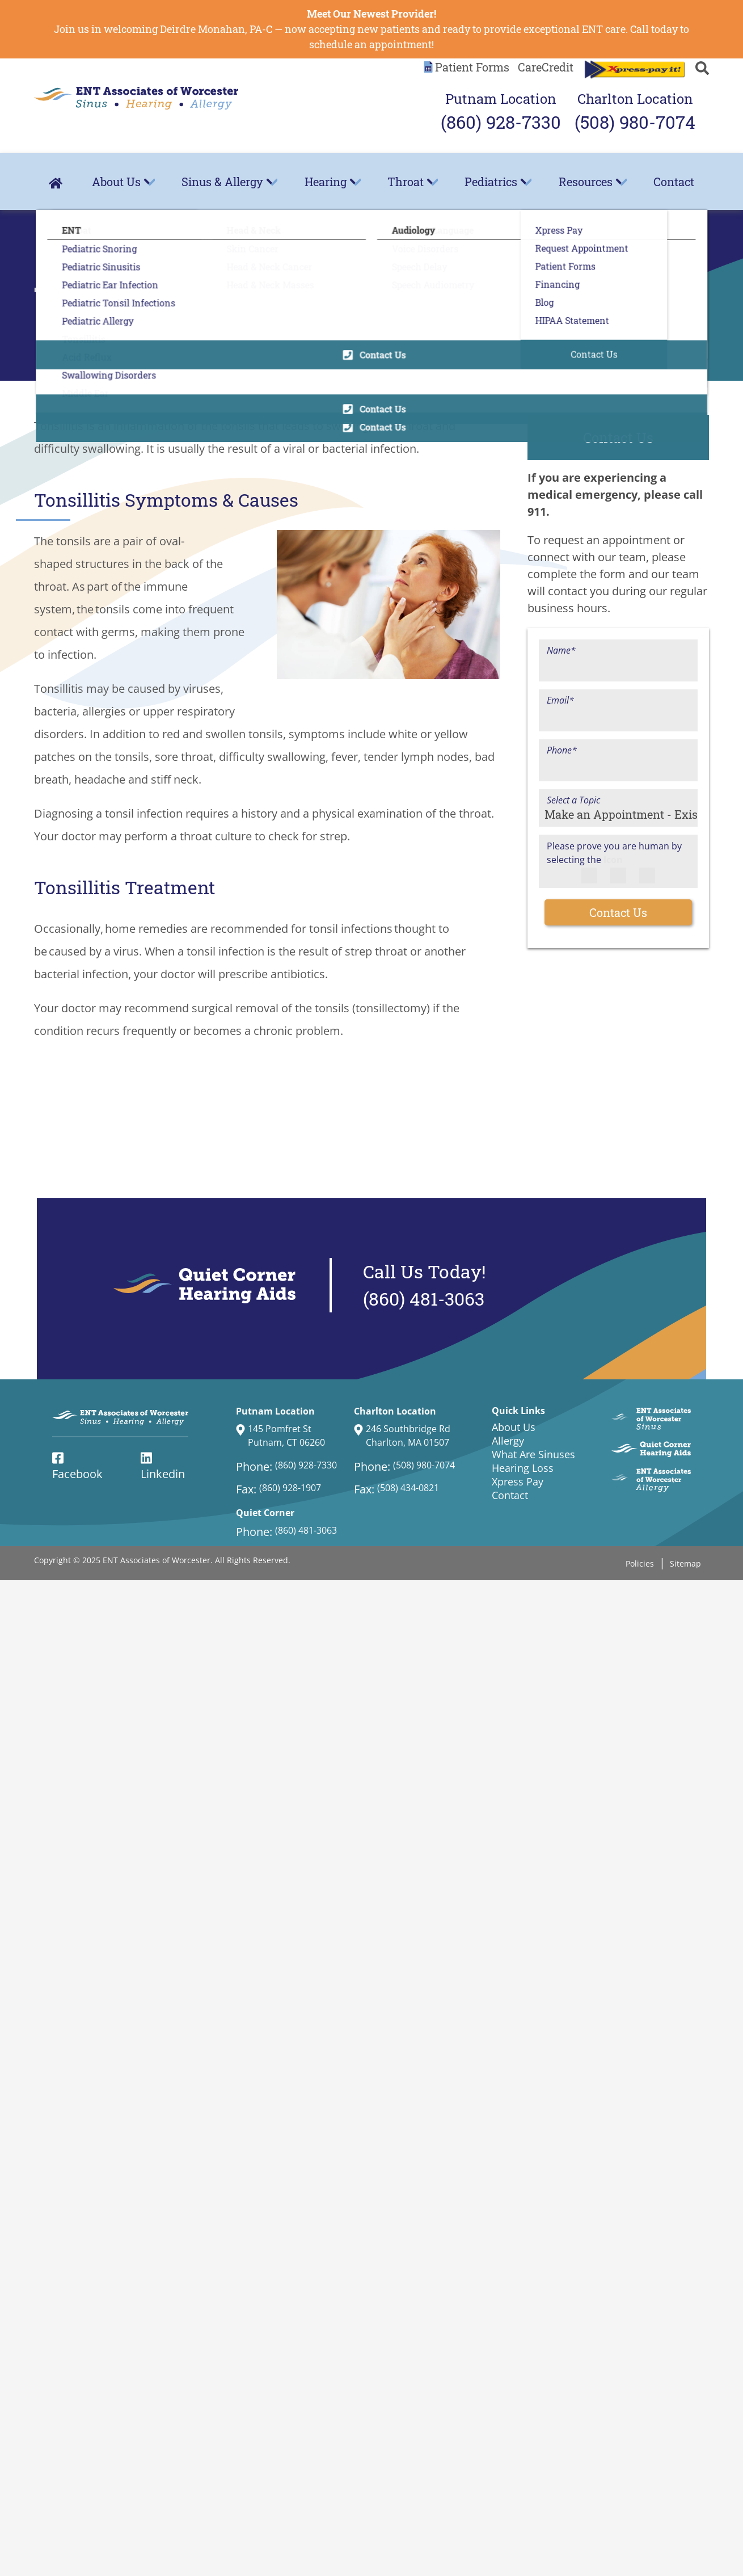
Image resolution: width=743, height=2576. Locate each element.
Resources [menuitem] (586, 181)
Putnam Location (501, 113)
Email (560, 700)
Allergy (508, 1440)
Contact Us (618, 912)
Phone (562, 750)
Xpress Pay (517, 1481)
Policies (640, 1563)
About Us (513, 1427)
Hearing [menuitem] (326, 181)
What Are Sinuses (533, 1454)
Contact (673, 181)
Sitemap (685, 1563)
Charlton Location (635, 113)
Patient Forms (472, 67)
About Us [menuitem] (116, 181)
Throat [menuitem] (405, 181)
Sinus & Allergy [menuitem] (222, 181)
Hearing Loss (523, 1468)
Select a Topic (573, 800)
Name (561, 650)
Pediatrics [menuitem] (491, 181)
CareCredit (545, 67)
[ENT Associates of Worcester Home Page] (136, 98)
